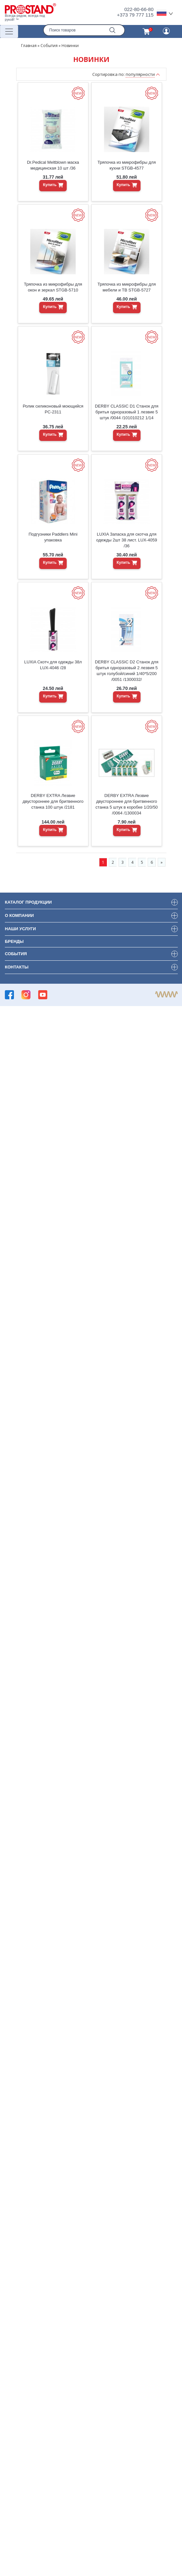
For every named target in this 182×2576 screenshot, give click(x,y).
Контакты (16, 967)
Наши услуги (20, 928)
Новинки (70, 45)
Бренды (14, 941)
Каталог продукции (28, 902)
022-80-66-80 (139, 9)
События (49, 45)
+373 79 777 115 (135, 15)
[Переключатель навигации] (9, 31)
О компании (19, 915)
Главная (29, 45)
